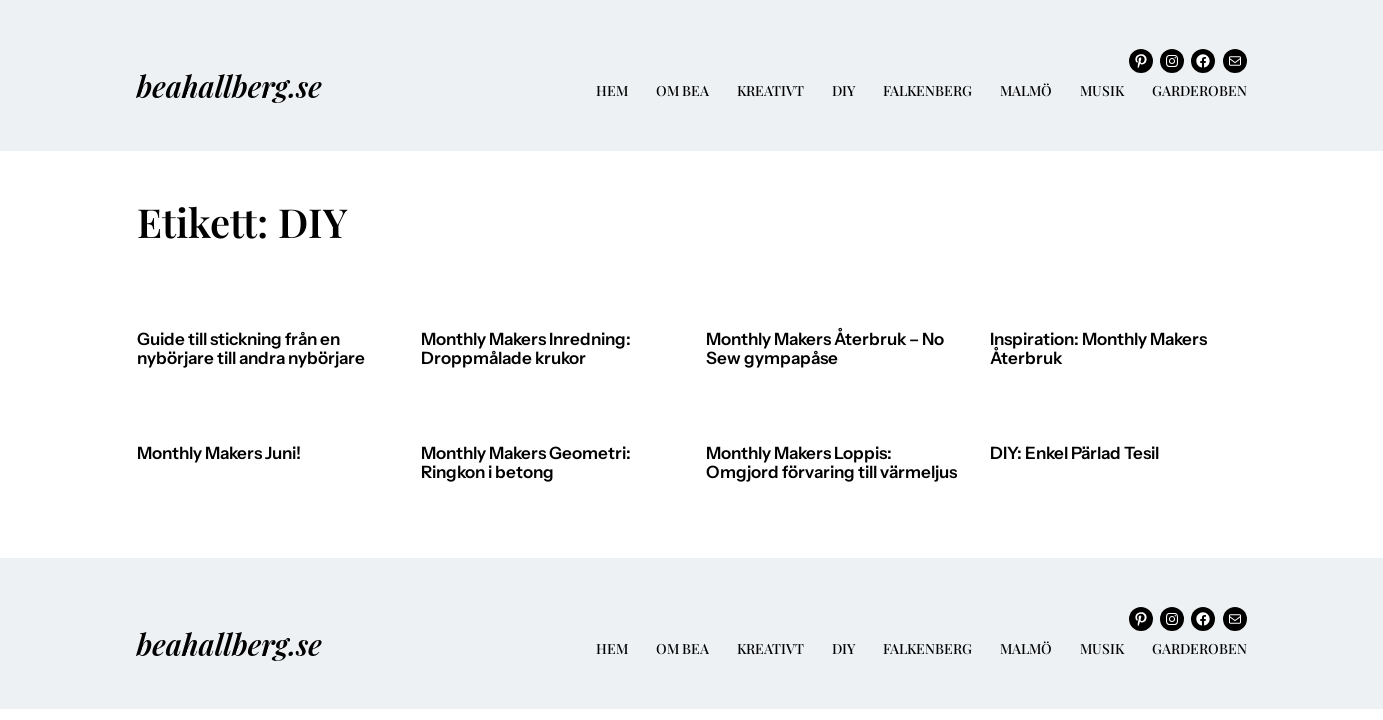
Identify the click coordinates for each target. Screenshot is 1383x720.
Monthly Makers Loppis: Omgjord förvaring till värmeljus (831, 463)
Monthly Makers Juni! (219, 453)
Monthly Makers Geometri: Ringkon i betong (526, 463)
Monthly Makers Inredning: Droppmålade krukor (526, 349)
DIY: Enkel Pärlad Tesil (1074, 453)
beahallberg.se (229, 85)
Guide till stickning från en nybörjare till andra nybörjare (251, 349)
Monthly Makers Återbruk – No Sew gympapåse (825, 349)
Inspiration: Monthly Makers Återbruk (1098, 349)
